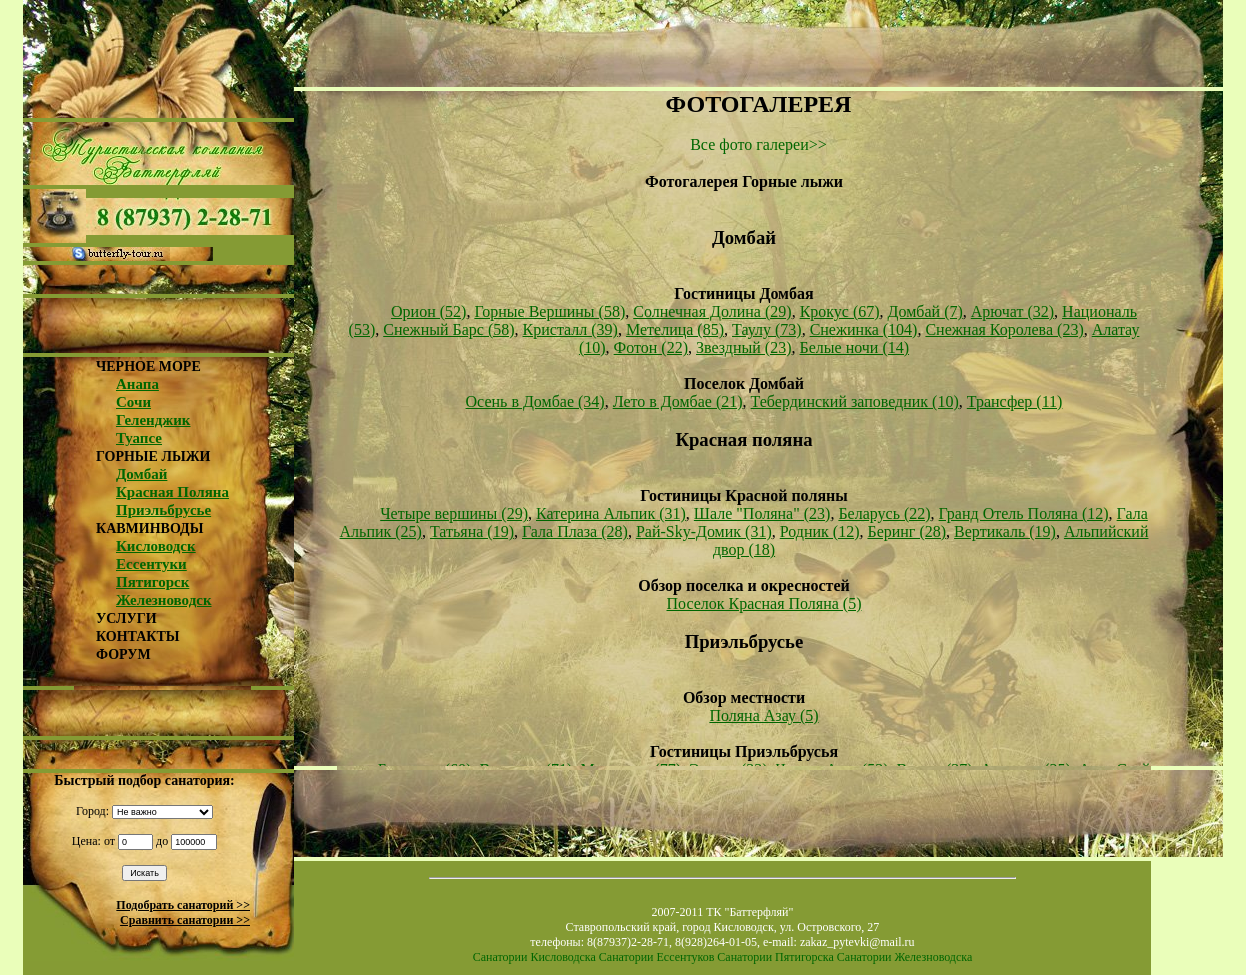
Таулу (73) (767, 329)
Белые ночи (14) (855, 347)
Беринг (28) (906, 531)
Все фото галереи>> (758, 144)
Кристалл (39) (570, 329)
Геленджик (153, 420)
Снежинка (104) (864, 329)
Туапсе (139, 438)
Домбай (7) (925, 311)
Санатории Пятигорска (775, 957)
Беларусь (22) (884, 513)
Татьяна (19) (472, 531)
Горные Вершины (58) (549, 311)
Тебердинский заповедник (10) (855, 401)
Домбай (141, 474)
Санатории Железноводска (904, 957)
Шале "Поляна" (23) (762, 513)
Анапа (137, 384)
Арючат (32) (1012, 311)
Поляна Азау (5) (763, 715)
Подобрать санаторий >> (183, 905)
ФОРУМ (123, 654)
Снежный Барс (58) (448, 329)
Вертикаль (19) (1005, 531)
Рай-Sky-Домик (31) (704, 531)
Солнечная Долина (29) (712, 311)
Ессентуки (151, 564)
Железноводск (164, 600)
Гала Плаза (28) (575, 531)
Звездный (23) (743, 347)
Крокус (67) (840, 311)
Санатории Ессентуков (657, 957)
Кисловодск (156, 546)
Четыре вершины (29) (454, 513)
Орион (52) (428, 311)
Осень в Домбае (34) (535, 401)
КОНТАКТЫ (138, 636)
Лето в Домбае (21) (678, 401)
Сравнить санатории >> (185, 920)
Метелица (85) (675, 329)
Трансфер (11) (1015, 401)
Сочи (133, 402)
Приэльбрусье (163, 510)
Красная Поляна (172, 492)
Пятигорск (152, 582)
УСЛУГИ (126, 618)
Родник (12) (820, 531)
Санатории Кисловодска (534, 957)
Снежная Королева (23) (1004, 329)
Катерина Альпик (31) (611, 513)
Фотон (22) (651, 347)
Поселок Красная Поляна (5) (763, 603)
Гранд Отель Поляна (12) (1024, 513)
